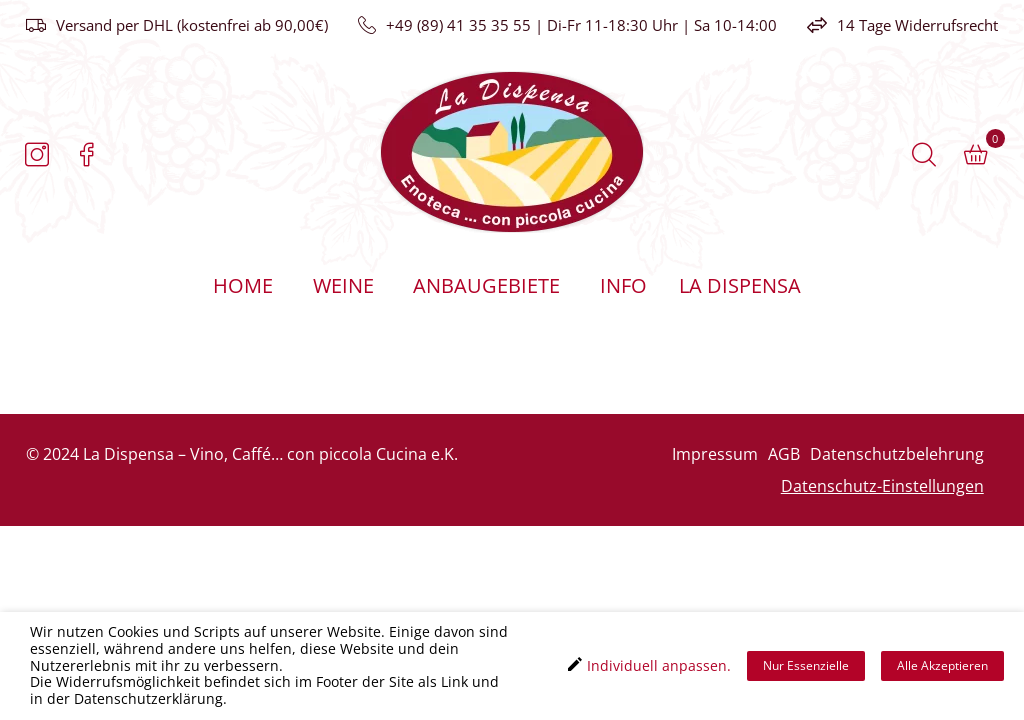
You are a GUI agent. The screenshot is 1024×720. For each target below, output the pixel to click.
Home (243, 285)
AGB (784, 454)
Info (623, 285)
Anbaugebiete (486, 285)
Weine (343, 285)
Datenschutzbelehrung (897, 454)
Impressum (715, 454)
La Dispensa (739, 285)
